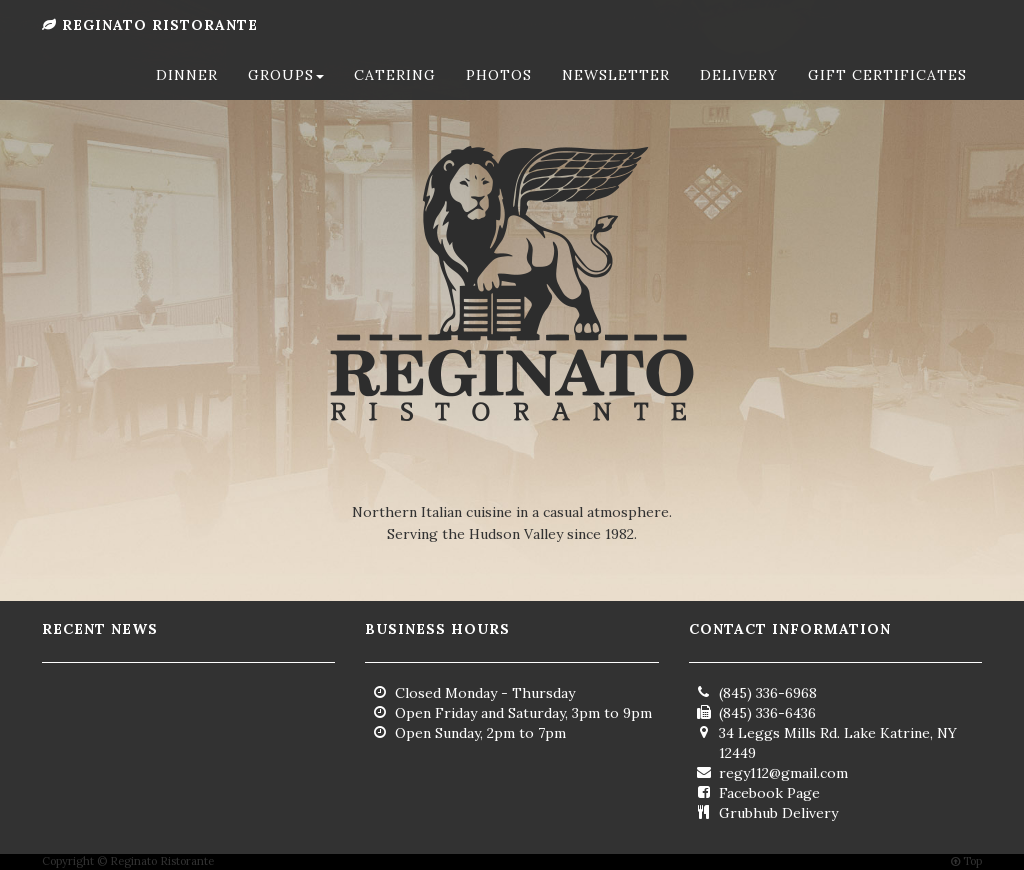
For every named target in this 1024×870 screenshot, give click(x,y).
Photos (499, 95)
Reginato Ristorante (150, 45)
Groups (286, 95)
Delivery (739, 95)
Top (966, 861)
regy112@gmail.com (783, 773)
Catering (395, 95)
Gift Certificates (887, 95)
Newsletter (616, 95)
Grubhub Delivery (778, 813)
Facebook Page (769, 793)
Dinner (187, 95)
